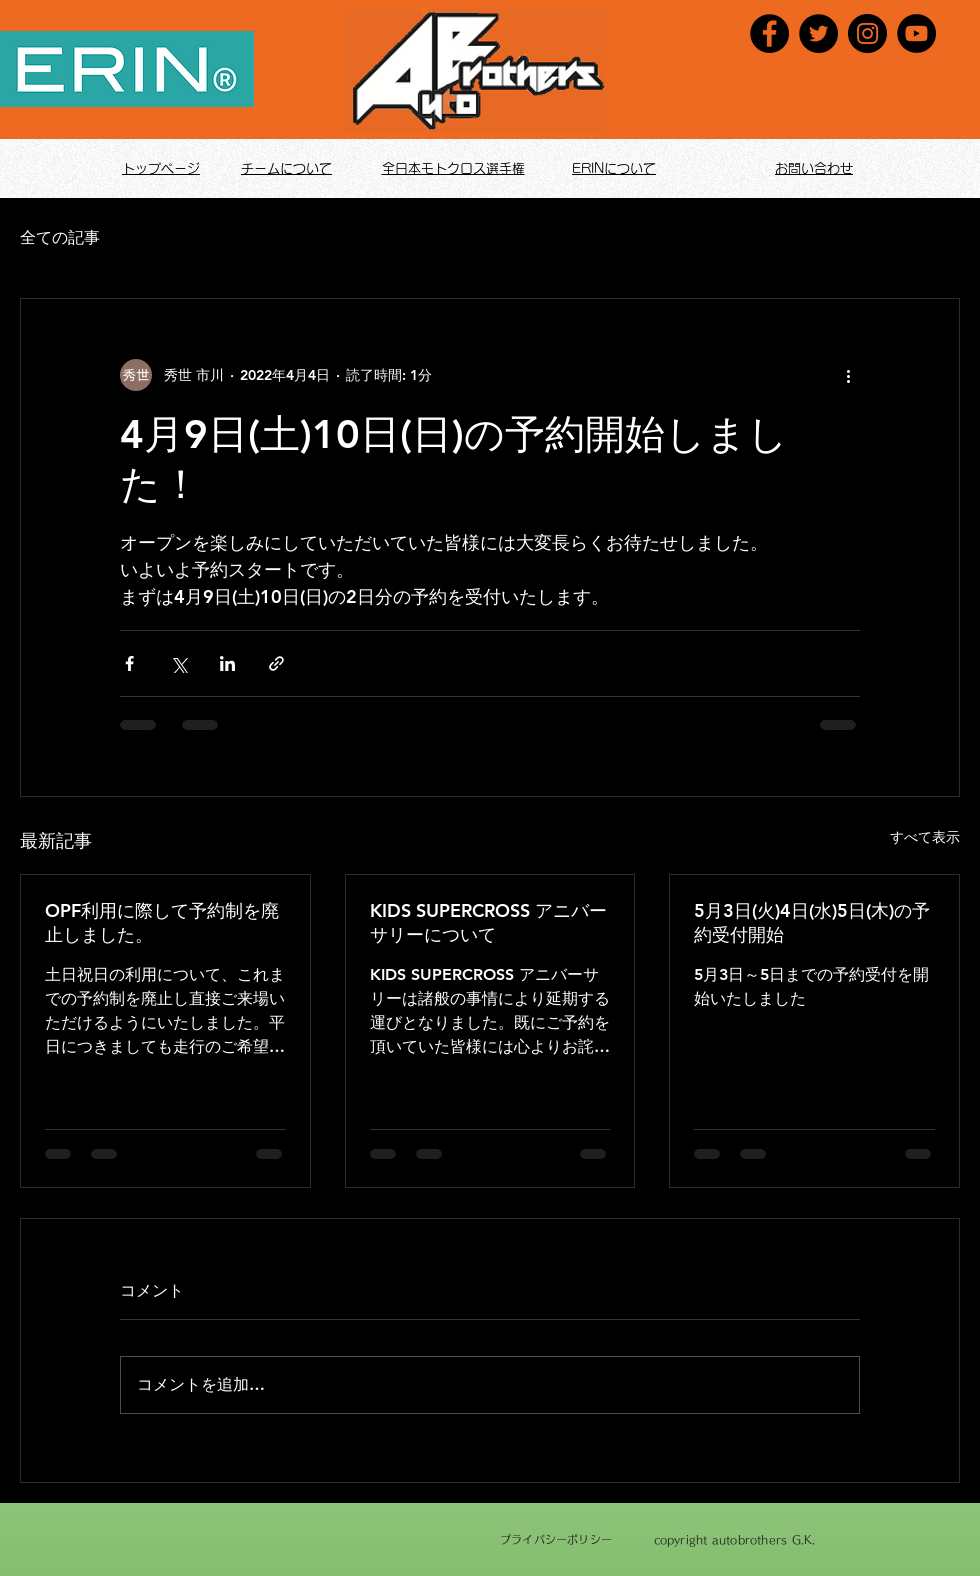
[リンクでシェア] (276, 663)
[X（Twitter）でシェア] (178, 663)
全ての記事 (60, 237)
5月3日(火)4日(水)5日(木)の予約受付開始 (812, 922)
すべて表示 (925, 837)
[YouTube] (916, 33)
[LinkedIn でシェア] (227, 663)
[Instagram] (867, 33)
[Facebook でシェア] (129, 663)
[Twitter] (818, 33)
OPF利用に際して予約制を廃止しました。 (162, 922)
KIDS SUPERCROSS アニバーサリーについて (488, 922)
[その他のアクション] (848, 375)
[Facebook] (769, 33)
